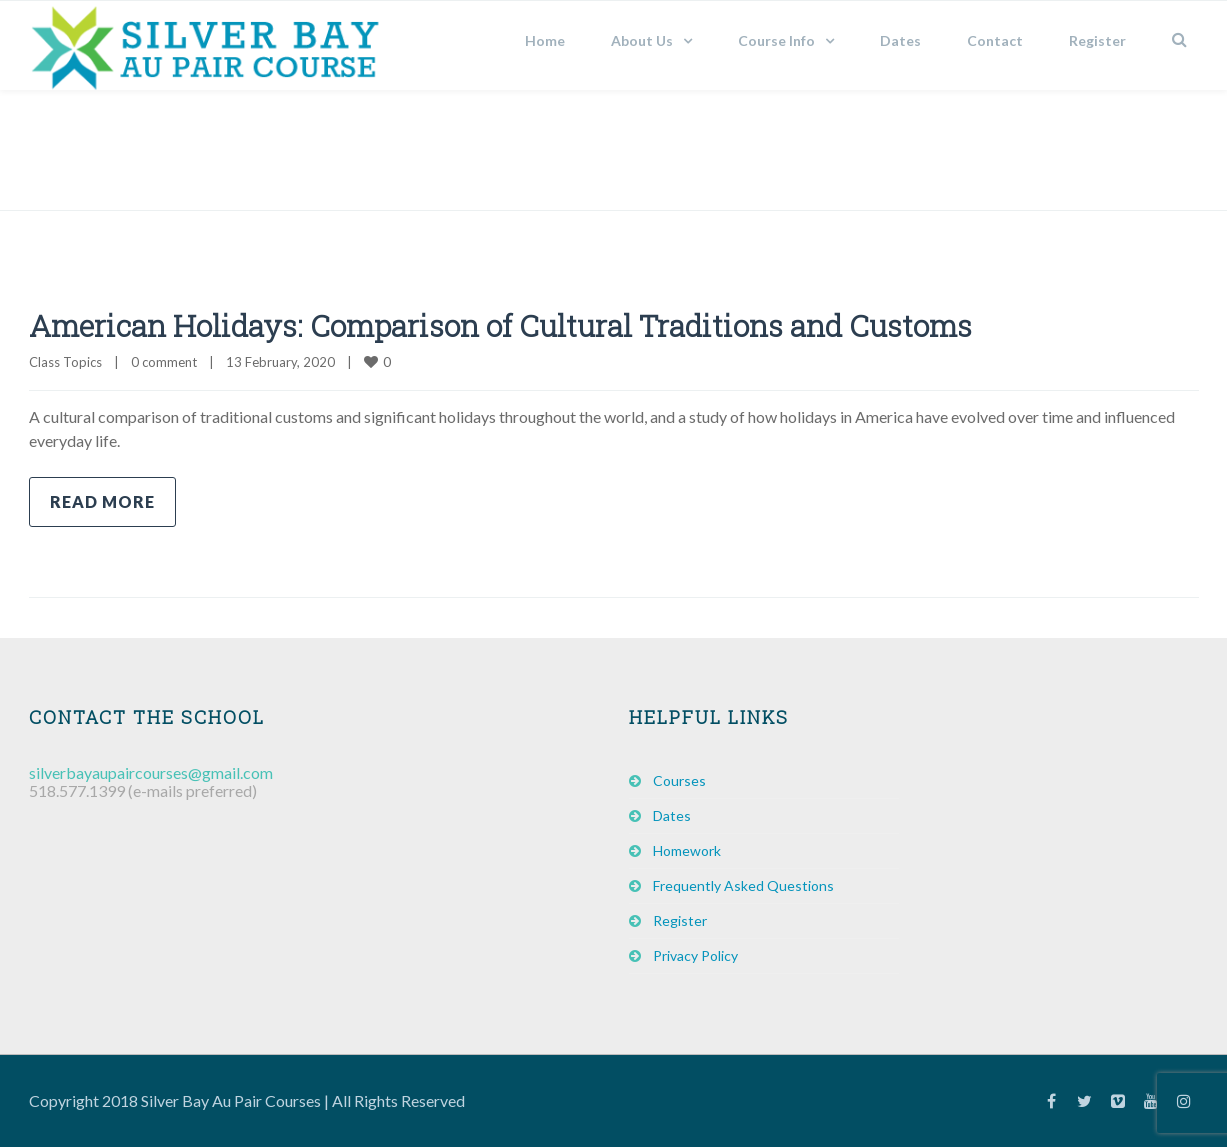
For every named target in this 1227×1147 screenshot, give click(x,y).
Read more (102, 501)
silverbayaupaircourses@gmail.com (151, 772)
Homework (687, 850)
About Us (642, 40)
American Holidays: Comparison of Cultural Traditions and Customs (500, 325)
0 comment (164, 362)
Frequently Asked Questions (743, 885)
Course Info (776, 40)
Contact (995, 40)
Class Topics (65, 362)
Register (1097, 40)
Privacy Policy (695, 955)
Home (545, 40)
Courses (679, 780)
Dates (900, 40)
